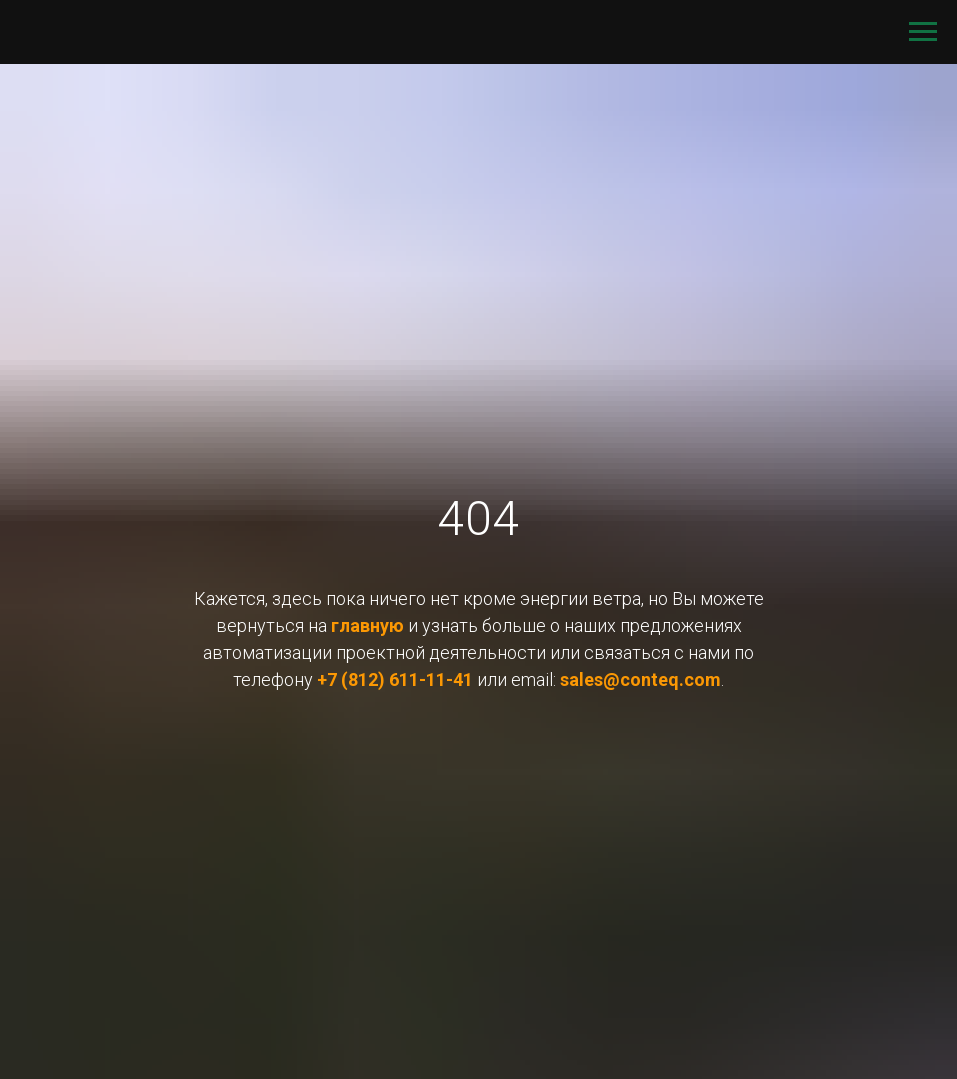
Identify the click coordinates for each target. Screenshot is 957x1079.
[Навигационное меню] (923, 32)
